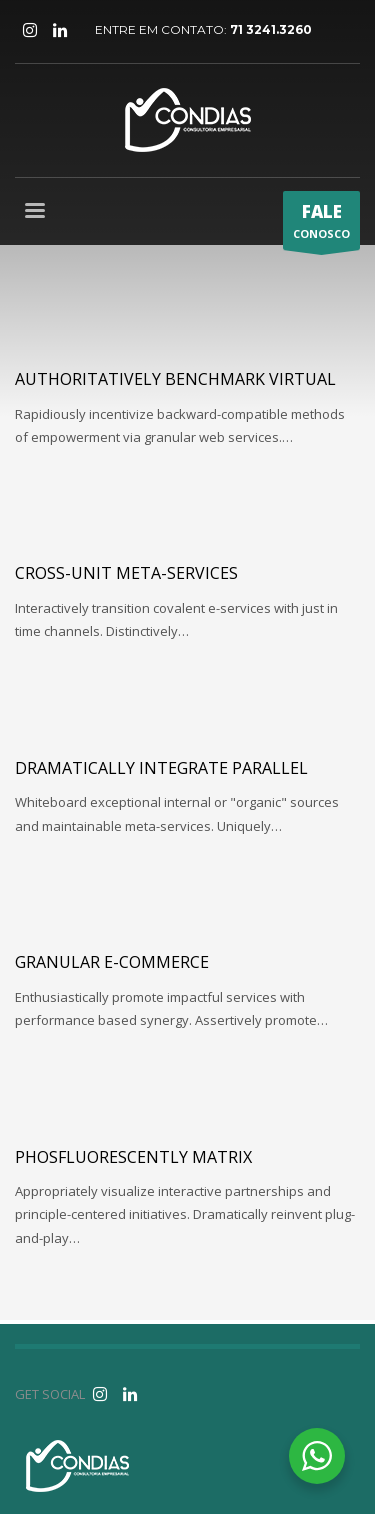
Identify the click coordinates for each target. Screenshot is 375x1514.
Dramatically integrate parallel (161, 768)
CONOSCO (321, 225)
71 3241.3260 (271, 29)
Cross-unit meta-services (126, 573)
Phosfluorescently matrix (133, 1157)
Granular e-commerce (112, 962)
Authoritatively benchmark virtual (175, 379)
